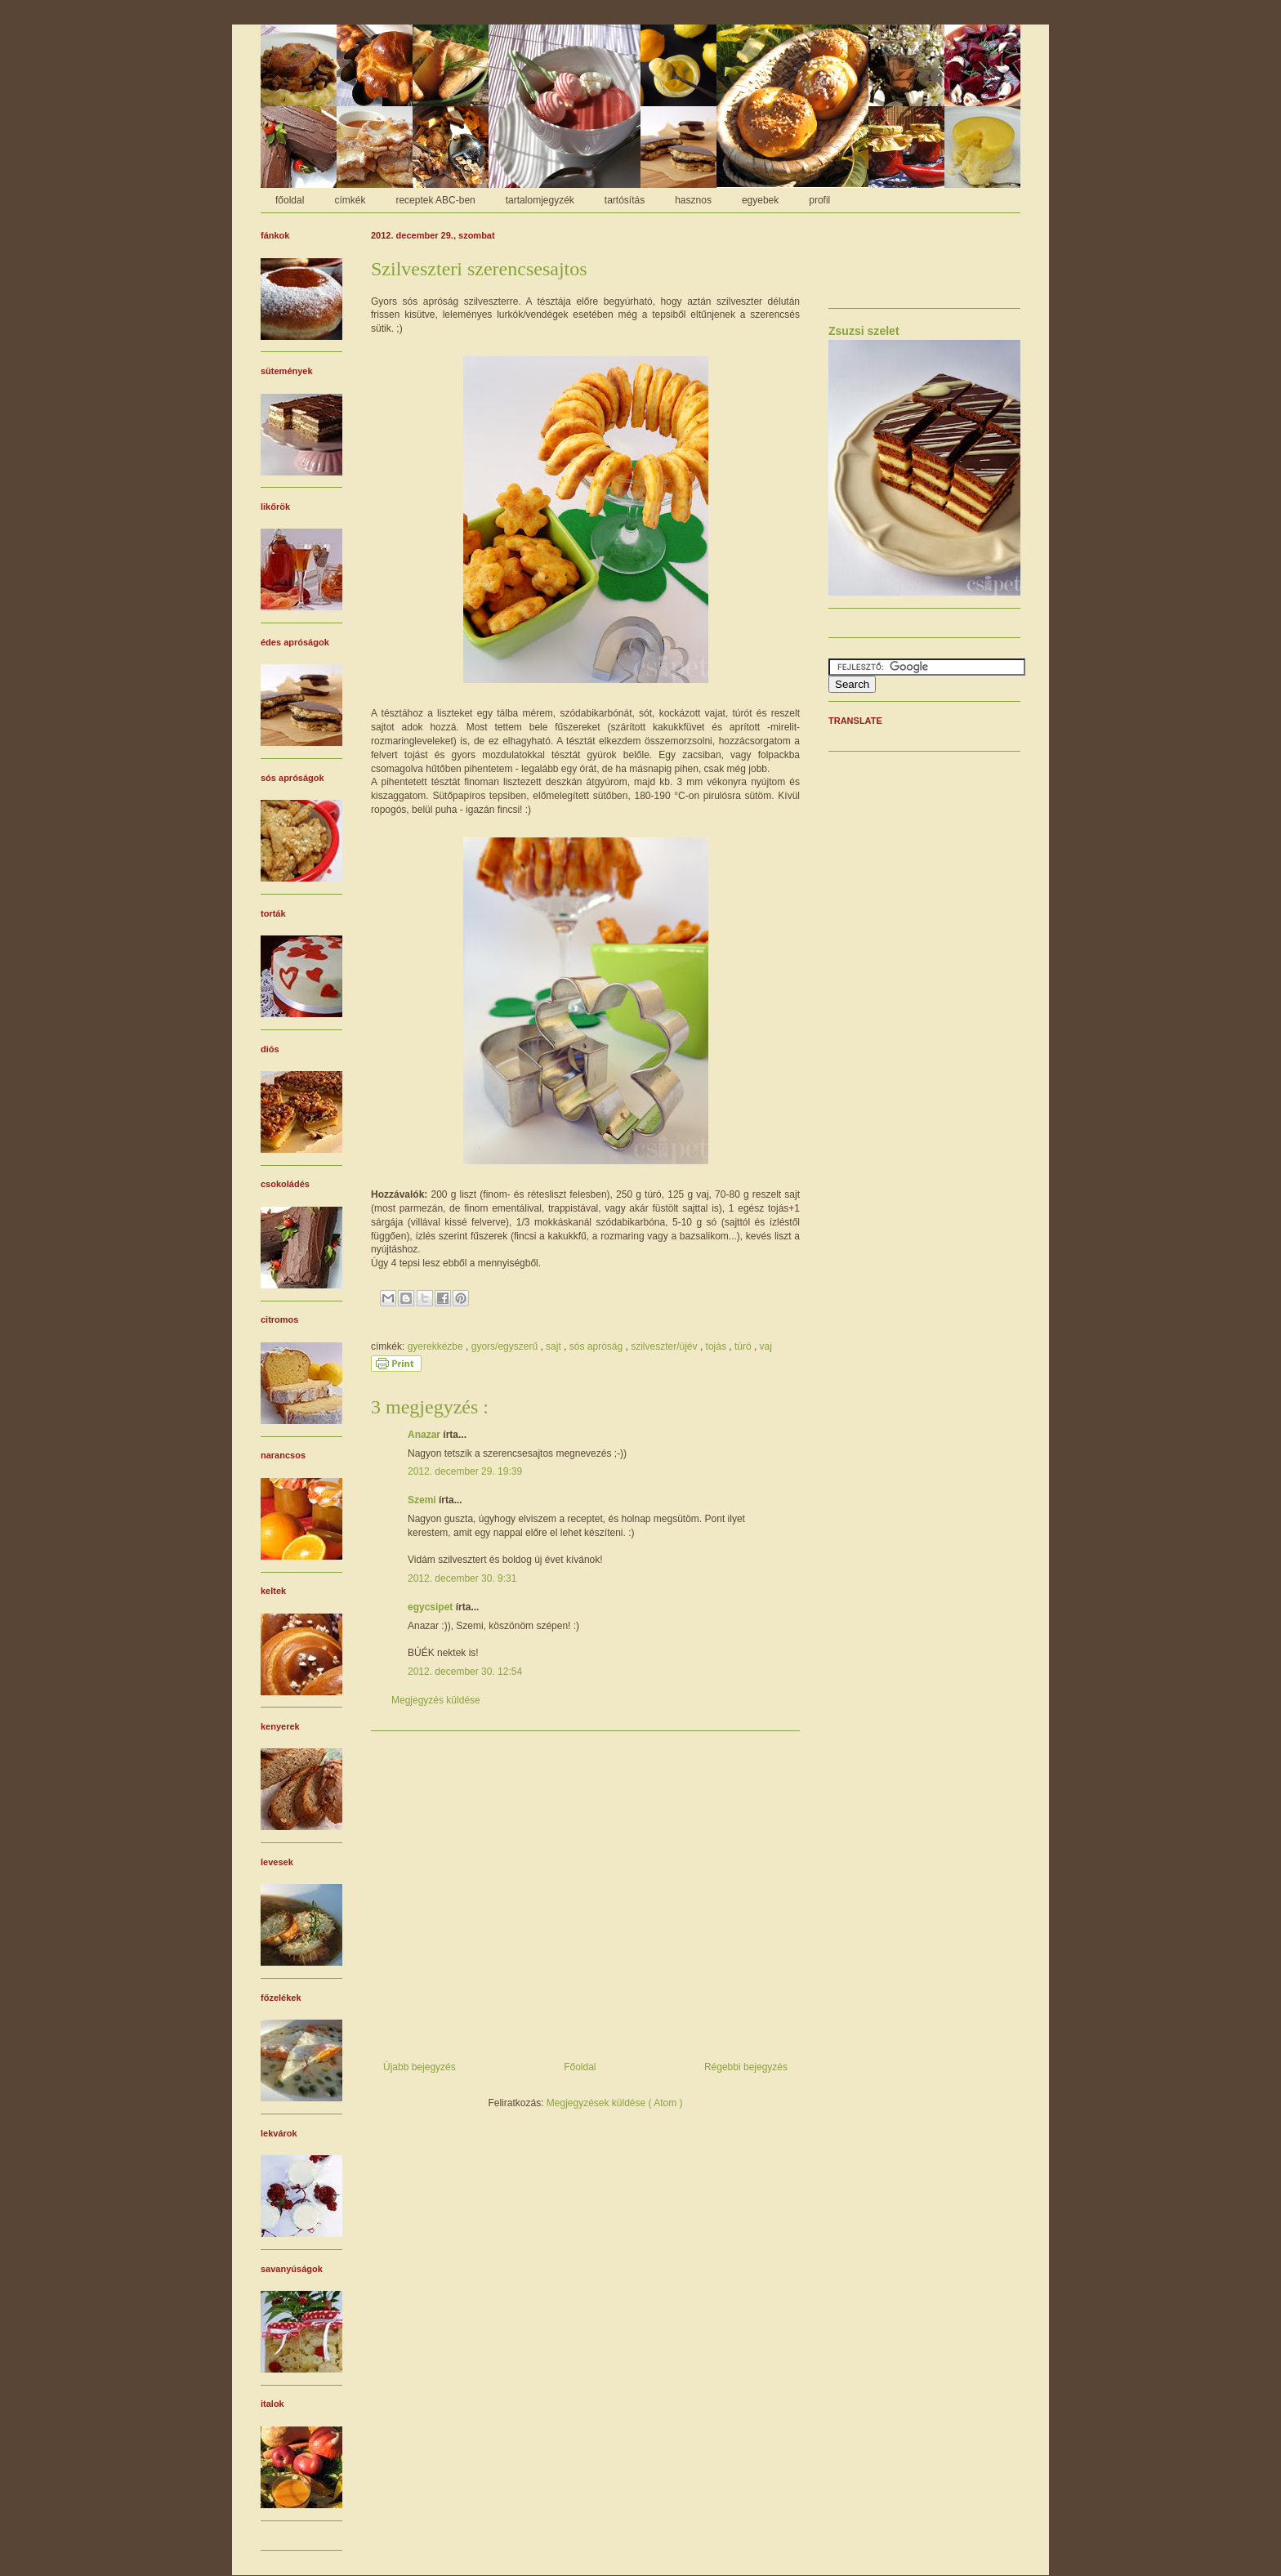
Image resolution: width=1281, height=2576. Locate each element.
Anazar (425, 1434)
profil (819, 200)
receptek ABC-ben (435, 200)
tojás (718, 1346)
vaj (766, 1346)
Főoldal (580, 2067)
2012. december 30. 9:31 (462, 1578)
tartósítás (625, 200)
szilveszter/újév (665, 1346)
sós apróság (597, 1346)
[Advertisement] (585, 1889)
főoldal (289, 200)
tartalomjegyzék (540, 200)
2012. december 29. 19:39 (465, 1471)
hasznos (693, 200)
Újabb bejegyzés (419, 2067)
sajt (555, 1346)
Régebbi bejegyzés (746, 2067)
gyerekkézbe (437, 1346)
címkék (349, 200)
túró (744, 1346)
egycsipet (432, 1607)
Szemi (423, 1500)
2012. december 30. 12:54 (465, 1671)
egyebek (760, 200)
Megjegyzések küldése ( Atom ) (615, 2103)
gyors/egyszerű (506, 1346)
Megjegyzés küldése (435, 1700)
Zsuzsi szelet (863, 330)
